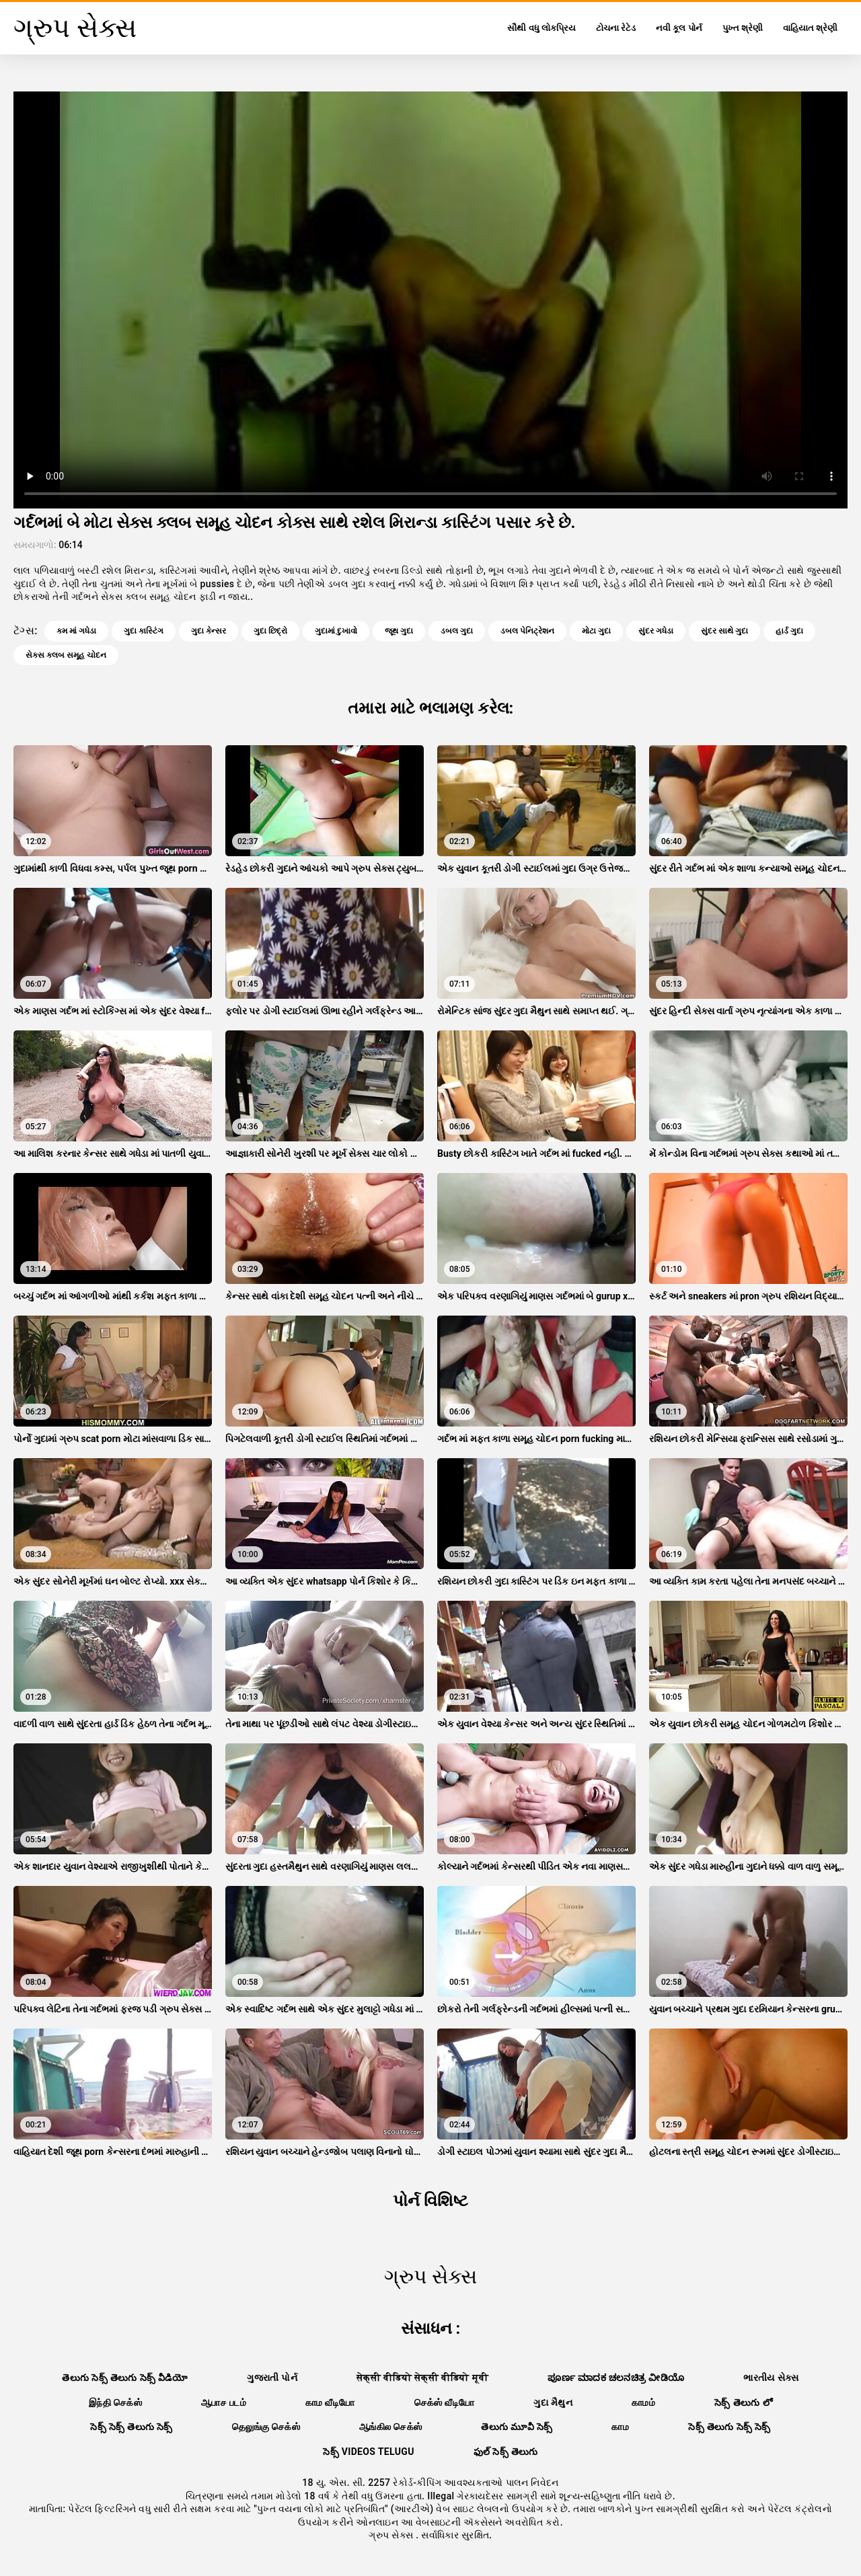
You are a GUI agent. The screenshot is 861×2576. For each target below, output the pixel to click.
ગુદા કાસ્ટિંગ (143, 631)
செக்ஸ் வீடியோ (444, 2402)
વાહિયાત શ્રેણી (810, 28)
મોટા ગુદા (596, 631)
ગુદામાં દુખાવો (336, 631)
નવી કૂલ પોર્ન (679, 28)
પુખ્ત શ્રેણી (742, 28)
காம (620, 2426)
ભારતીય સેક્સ (770, 2377)
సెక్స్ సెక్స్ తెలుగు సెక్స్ (131, 2426)
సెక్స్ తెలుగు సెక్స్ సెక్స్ (729, 2426)
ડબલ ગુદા (457, 631)
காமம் (643, 2402)
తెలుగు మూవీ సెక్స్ (516, 2426)
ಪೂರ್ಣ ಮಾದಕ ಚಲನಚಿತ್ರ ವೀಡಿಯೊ (616, 2377)
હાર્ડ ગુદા (789, 631)
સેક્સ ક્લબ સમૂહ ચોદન (66, 655)
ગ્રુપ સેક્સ (392, 2535)
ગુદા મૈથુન (552, 2402)
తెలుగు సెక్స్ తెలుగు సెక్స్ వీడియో (125, 2377)
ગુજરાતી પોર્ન (272, 2377)
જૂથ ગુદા (399, 631)
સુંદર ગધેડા (655, 631)
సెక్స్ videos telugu (368, 2451)
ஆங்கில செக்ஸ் (390, 2426)
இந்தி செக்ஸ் (115, 2402)
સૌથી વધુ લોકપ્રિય (541, 28)
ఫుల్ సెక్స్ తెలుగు (506, 2451)
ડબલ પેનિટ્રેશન (527, 631)
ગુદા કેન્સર (208, 631)
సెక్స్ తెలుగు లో (743, 2402)
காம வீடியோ (330, 2402)
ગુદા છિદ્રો (270, 631)
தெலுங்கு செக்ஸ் (266, 2426)
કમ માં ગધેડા (76, 631)
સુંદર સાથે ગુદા (724, 631)
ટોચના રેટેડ (616, 28)
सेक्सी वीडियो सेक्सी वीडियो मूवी (422, 2377)
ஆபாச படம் (223, 2402)
